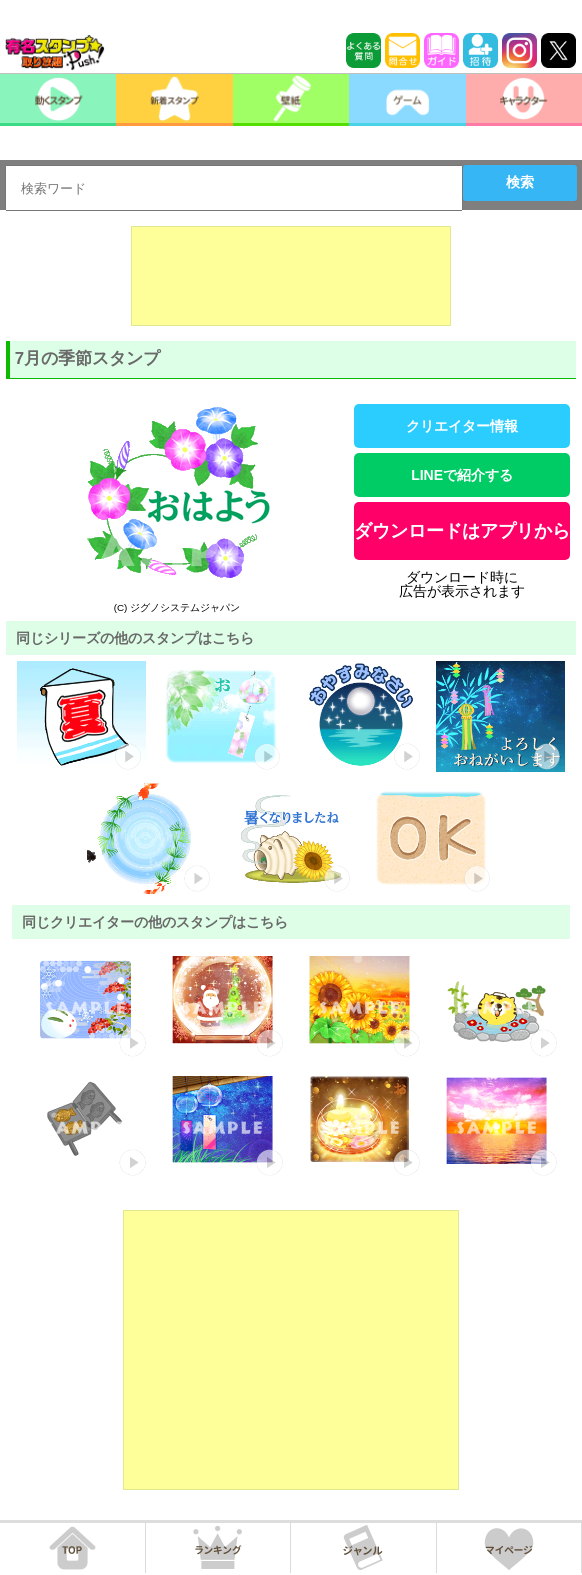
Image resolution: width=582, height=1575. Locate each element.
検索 (520, 182)
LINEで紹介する (462, 475)
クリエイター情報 (462, 426)
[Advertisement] (291, 276)
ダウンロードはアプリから (462, 531)
